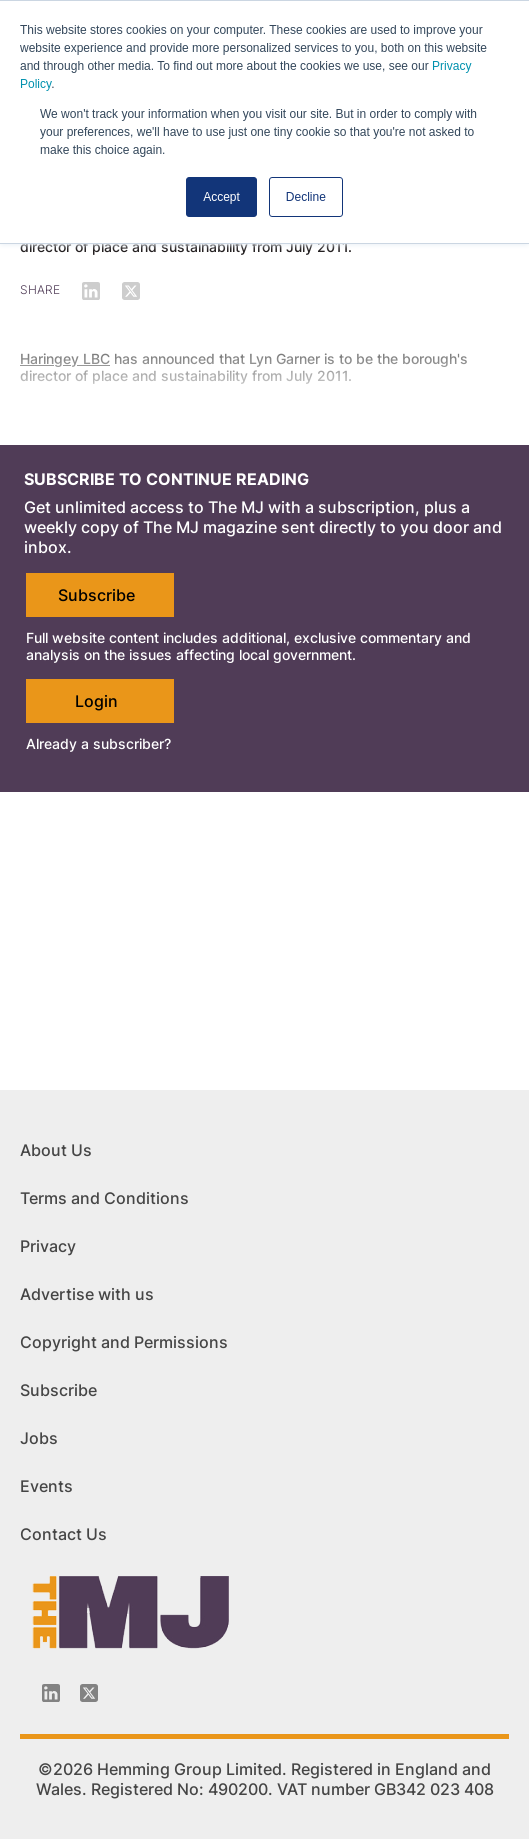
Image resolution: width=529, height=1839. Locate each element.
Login (96, 701)
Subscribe (96, 595)
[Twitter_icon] (89, 1693)
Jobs (39, 1438)
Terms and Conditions (104, 1198)
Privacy (48, 1246)
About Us (56, 1150)
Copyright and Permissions (124, 1342)
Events (46, 1486)
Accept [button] (221, 197)
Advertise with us (87, 1294)
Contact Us (63, 1534)
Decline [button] (306, 197)
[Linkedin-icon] (51, 1693)
